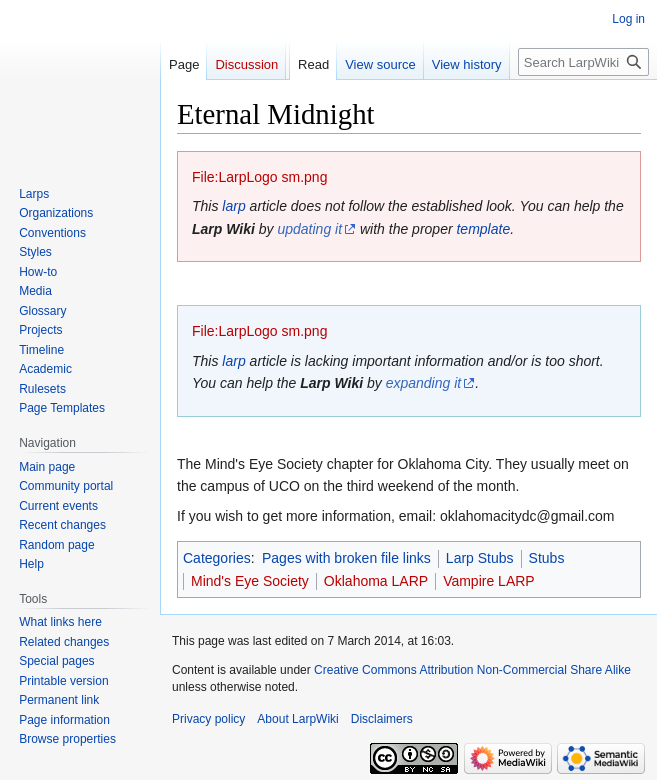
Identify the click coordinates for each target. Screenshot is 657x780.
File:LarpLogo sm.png (259, 177)
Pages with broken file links (346, 558)
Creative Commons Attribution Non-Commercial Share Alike (472, 670)
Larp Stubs (480, 558)
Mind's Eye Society (250, 581)
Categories (217, 558)
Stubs (547, 558)
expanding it (424, 383)
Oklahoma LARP (376, 581)
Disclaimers (382, 719)
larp (233, 206)
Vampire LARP (489, 581)
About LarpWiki (297, 719)
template (483, 229)
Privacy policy (208, 719)
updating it (309, 229)
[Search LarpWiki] (583, 62)
